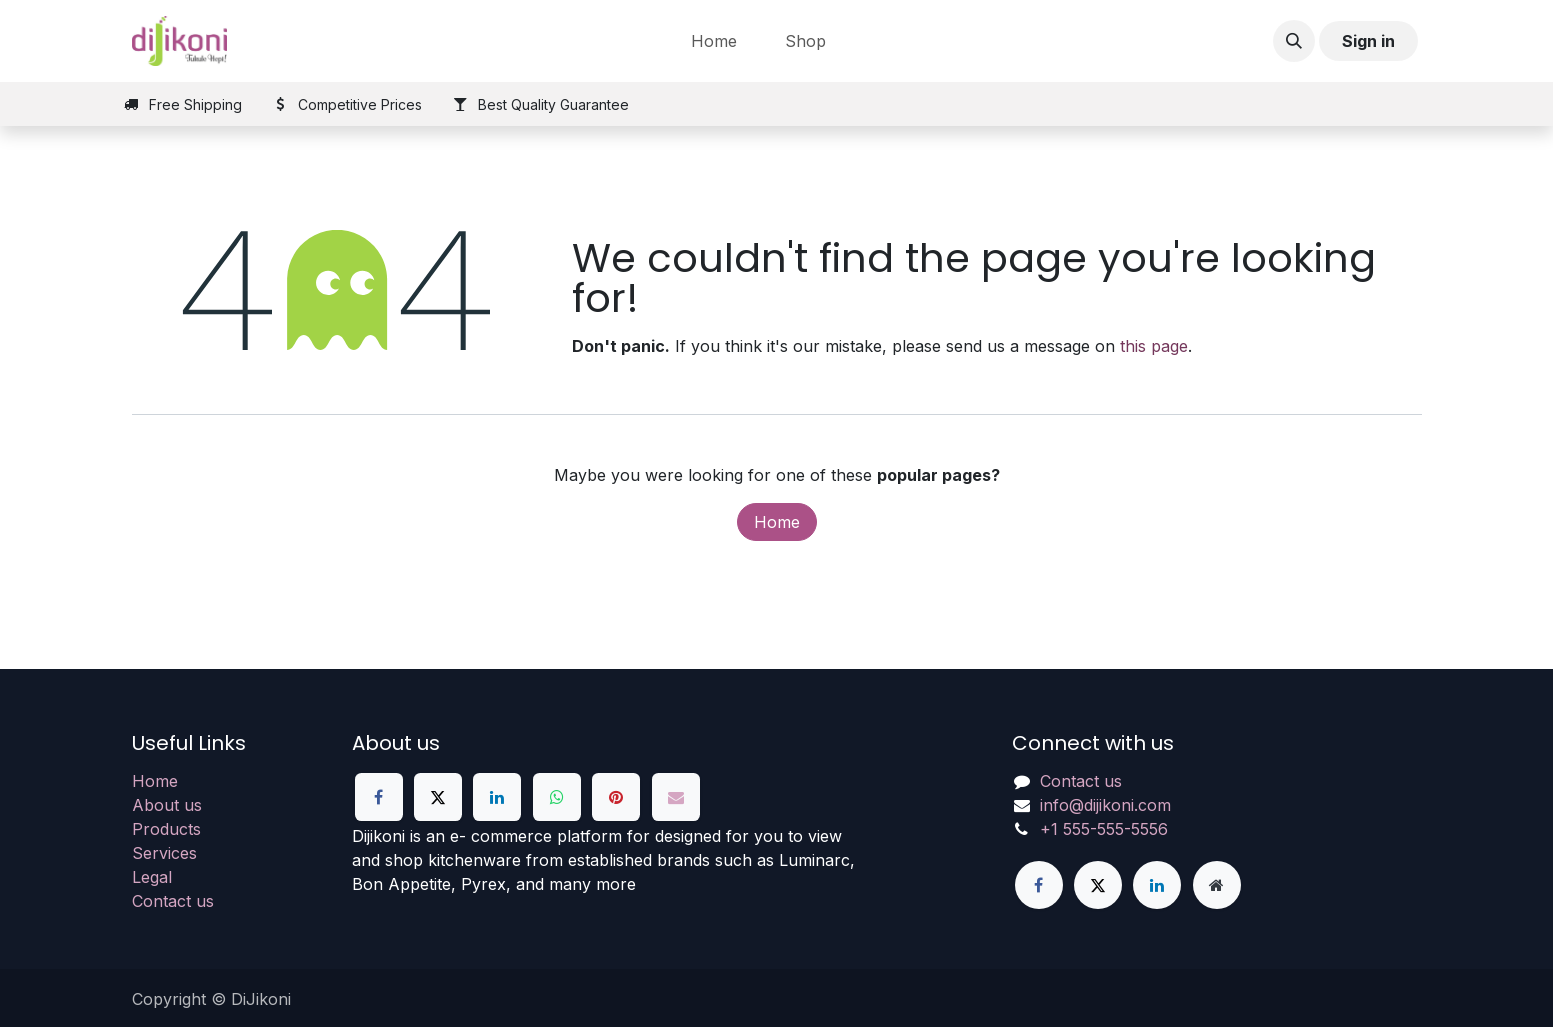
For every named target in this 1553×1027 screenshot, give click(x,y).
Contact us (173, 901)
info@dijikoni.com (1105, 805)
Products (166, 829)
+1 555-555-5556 (1104, 829)
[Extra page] (1217, 885)
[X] (438, 797)
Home (777, 522)
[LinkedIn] (497, 797)
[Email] (676, 797)
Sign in (1368, 41)
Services (164, 853)
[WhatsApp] (557, 797)
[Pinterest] (616, 797)
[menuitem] (714, 41)
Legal (152, 877)
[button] (1294, 41)
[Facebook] (379, 797)
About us (167, 805)
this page (1154, 346)
